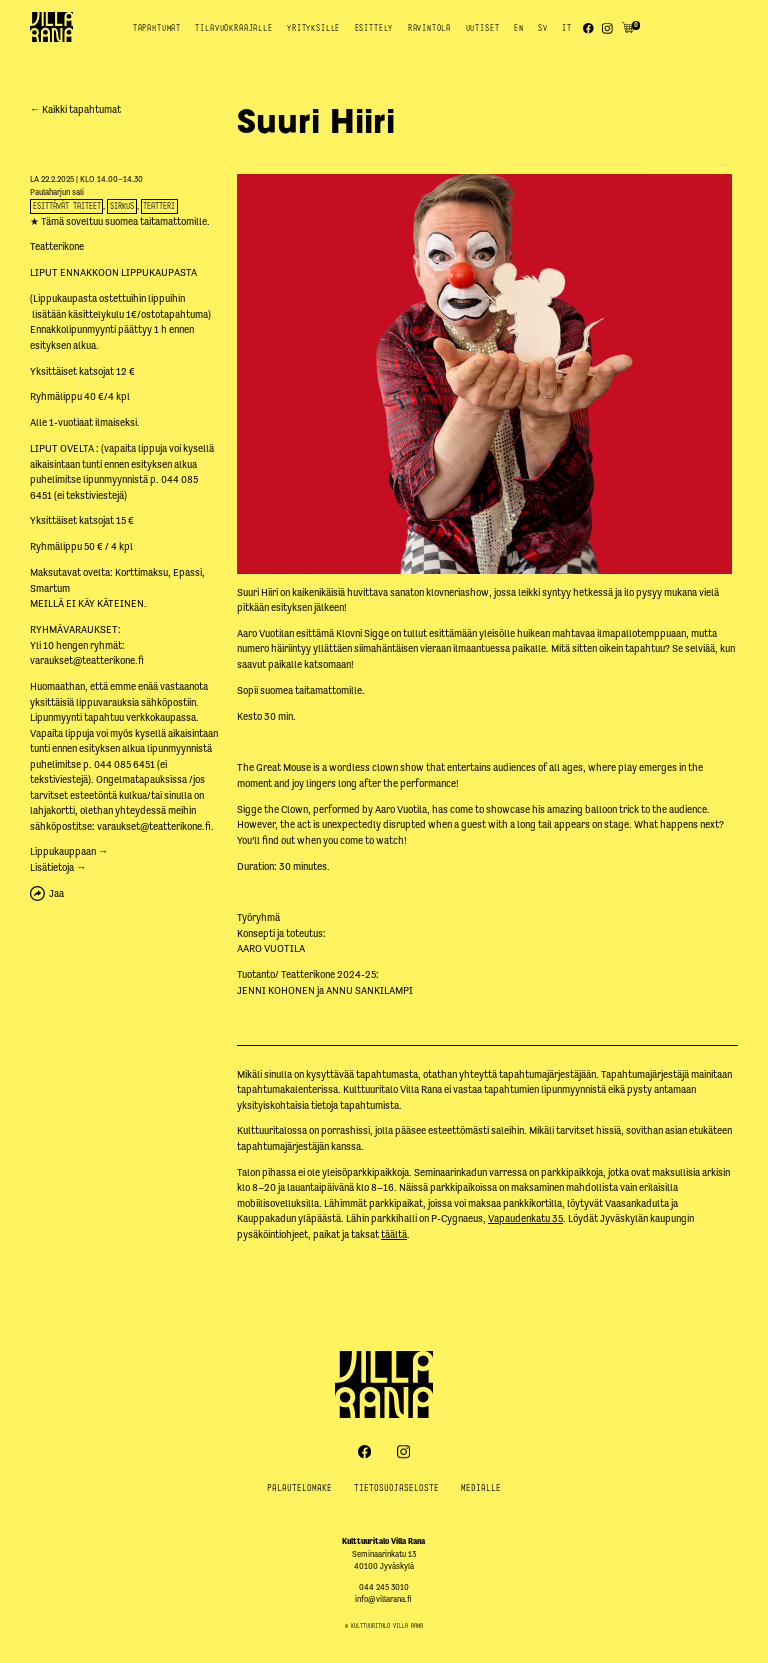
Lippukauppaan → (69, 851)
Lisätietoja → (58, 867)
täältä (394, 1234)
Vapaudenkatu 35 (525, 1218)
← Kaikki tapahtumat (75, 109)
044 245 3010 (384, 1587)
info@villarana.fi (383, 1599)
